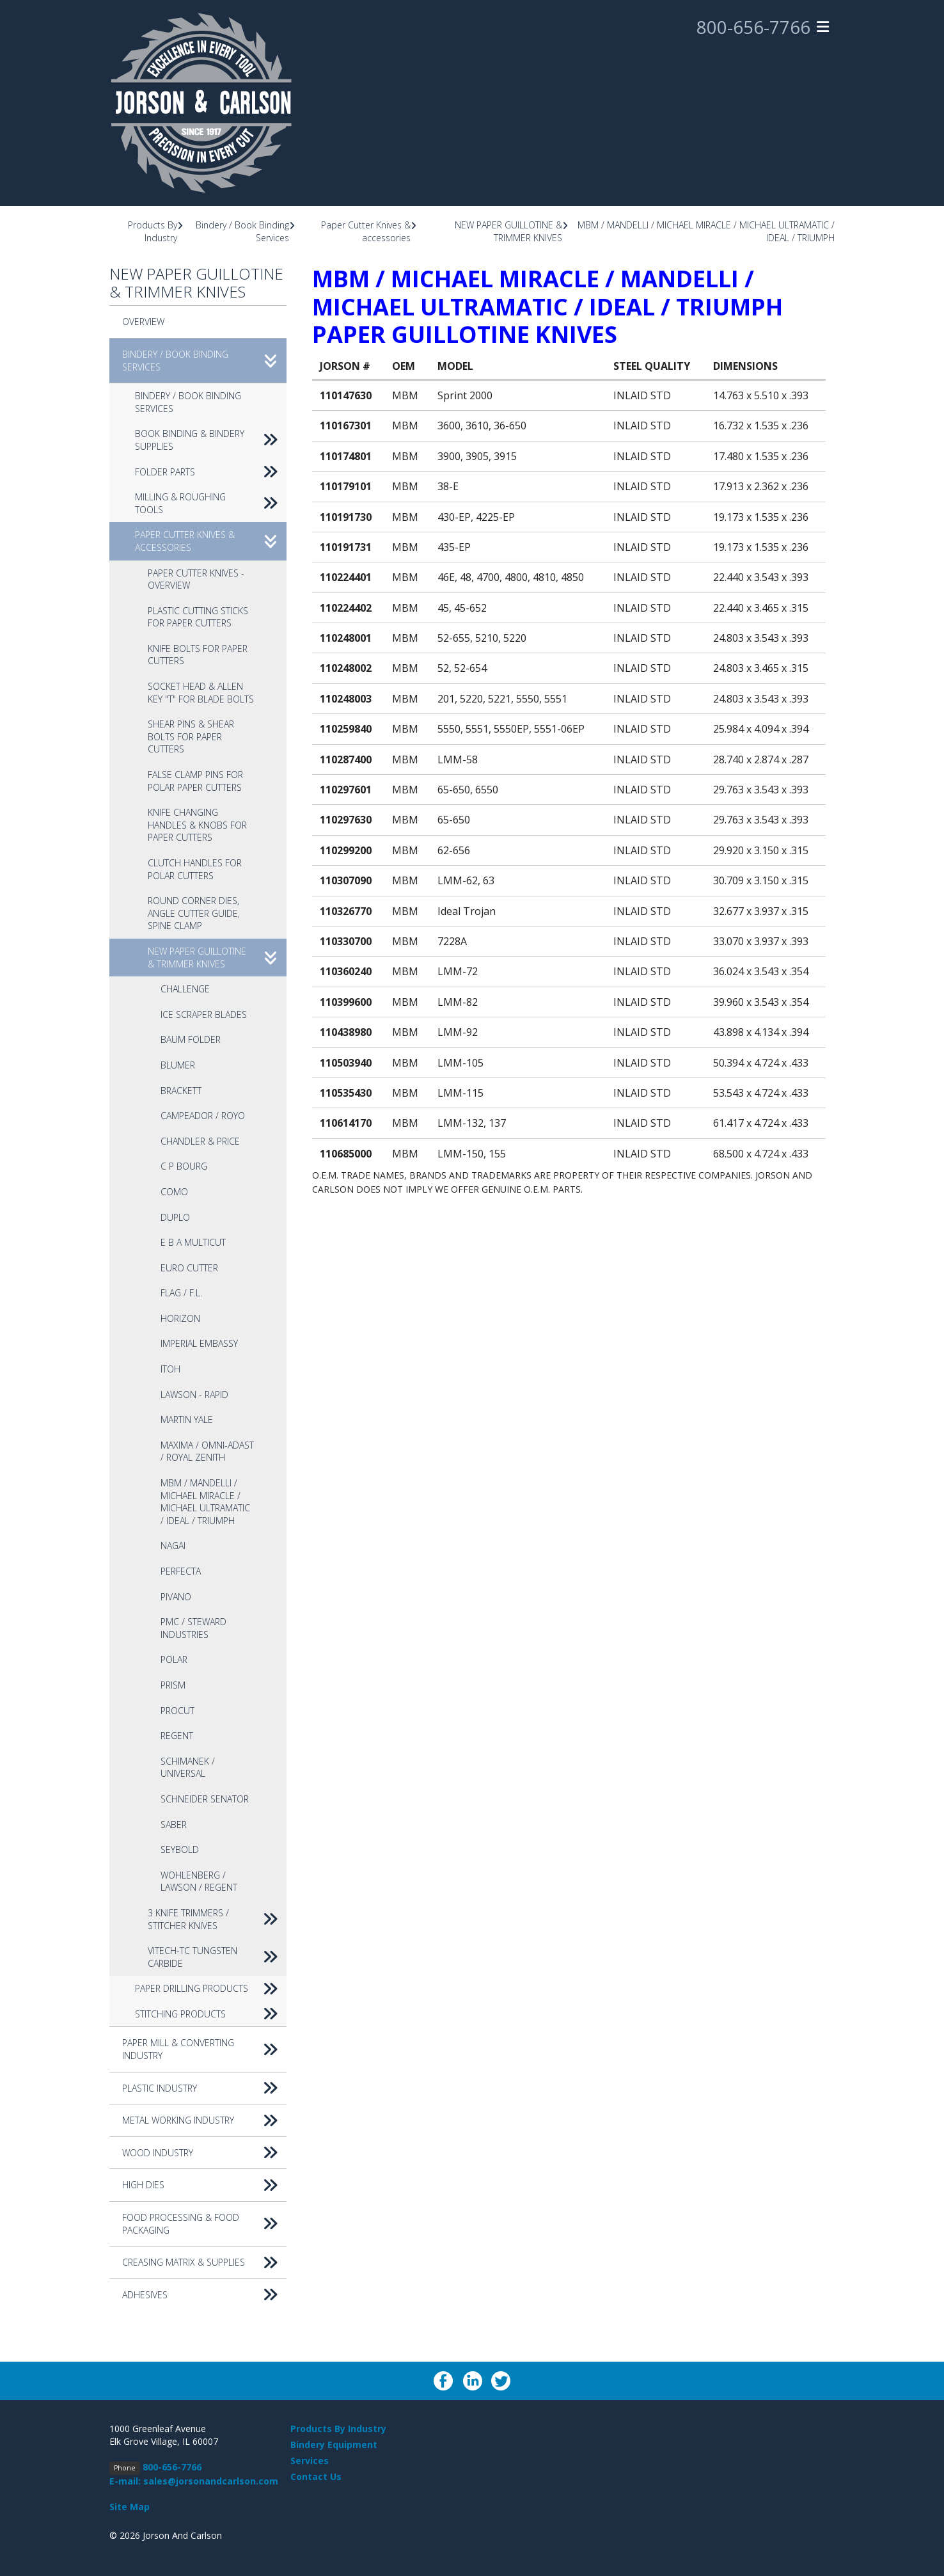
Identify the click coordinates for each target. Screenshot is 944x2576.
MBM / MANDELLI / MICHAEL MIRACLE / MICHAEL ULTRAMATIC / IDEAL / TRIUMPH (205, 1502)
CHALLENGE (185, 989)
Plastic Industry (204, 2088)
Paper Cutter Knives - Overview (196, 579)
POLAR (174, 1659)
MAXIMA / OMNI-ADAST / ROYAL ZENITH (207, 1451)
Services (309, 2460)
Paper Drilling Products (211, 1988)
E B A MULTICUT (193, 1242)
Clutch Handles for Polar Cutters (195, 869)
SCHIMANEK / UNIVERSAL (188, 1767)
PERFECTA (181, 1571)
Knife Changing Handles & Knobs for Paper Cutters (197, 824)
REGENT (177, 1735)
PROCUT (177, 1711)
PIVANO (176, 1597)
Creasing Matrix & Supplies (204, 2262)
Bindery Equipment (333, 2444)
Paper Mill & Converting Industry (204, 2049)
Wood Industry (204, 2153)
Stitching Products (211, 2014)
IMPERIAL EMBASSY (199, 1343)
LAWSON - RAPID (194, 1394)
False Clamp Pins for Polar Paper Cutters (195, 780)
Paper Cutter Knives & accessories (366, 231)
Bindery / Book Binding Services (204, 360)
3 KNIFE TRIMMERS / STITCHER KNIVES (217, 1919)
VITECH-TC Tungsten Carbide (217, 1957)
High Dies (204, 2185)
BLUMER (178, 1065)
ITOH (170, 1369)
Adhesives (204, 2295)
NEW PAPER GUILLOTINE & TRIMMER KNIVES (508, 231)
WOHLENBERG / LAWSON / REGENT (199, 1881)
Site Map (129, 2506)
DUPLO (175, 1217)
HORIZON (180, 1318)
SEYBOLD (180, 1849)
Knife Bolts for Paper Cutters (198, 654)
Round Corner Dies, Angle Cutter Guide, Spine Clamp (194, 913)
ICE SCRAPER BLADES (204, 1014)
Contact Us (316, 2476)
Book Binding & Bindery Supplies (211, 440)
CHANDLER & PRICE (200, 1141)
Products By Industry (152, 231)
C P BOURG (184, 1166)
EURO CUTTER (189, 1268)
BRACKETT (181, 1091)
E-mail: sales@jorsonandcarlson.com (193, 2481)
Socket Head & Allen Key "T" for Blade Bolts (201, 692)
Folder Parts (211, 472)
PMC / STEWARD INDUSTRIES (193, 1628)
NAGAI (173, 1545)
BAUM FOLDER (191, 1039)
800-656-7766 (753, 27)
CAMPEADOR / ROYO (203, 1115)
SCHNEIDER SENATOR (205, 1799)
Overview (143, 321)
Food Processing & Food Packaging (204, 2224)
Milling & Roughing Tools (211, 503)
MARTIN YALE (187, 1419)
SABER (174, 1824)
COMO (174, 1192)
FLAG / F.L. (181, 1293)
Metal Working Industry (204, 2120)
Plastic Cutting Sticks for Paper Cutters (198, 617)
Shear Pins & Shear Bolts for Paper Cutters (191, 736)
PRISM (173, 1685)
